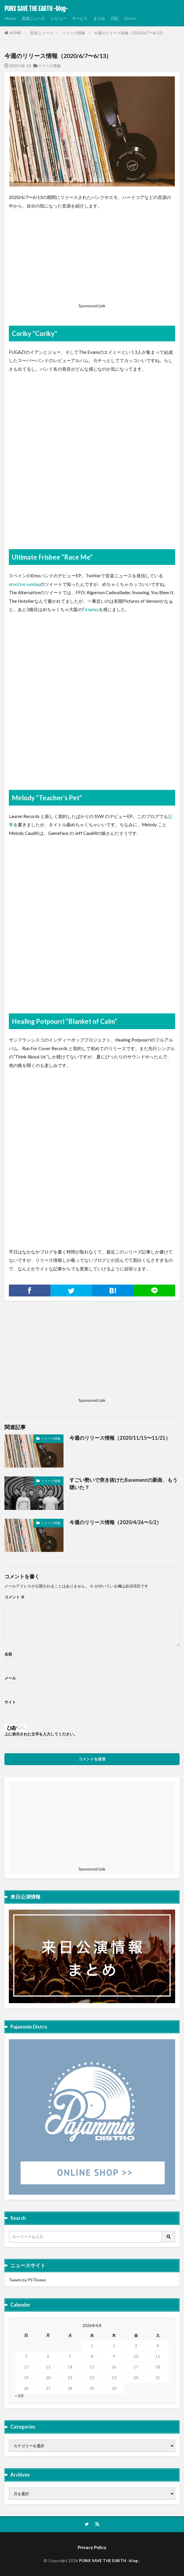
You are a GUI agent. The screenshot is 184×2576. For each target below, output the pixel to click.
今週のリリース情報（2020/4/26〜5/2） (115, 1522)
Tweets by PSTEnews (27, 2280)
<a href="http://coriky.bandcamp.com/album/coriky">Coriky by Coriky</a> (92, 464)
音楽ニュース (33, 18)
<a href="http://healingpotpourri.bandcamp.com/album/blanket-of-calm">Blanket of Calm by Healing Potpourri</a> (92, 1160)
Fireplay (90, 609)
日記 (114, 18)
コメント (14, 1597)
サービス (79, 18)
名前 (8, 1654)
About (10, 18)
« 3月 (19, 2395)
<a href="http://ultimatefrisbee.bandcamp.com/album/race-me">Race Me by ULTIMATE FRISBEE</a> (92, 704)
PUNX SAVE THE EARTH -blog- (36, 9)
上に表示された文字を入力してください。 (40, 1734)
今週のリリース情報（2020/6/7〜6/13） (130, 32)
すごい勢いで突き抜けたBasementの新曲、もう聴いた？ (123, 1483)
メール (10, 1678)
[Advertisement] (92, 257)
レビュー (58, 18)
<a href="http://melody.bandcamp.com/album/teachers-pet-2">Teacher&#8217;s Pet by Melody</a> (92, 928)
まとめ (99, 18)
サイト (10, 1702)
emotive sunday (24, 584)
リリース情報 (73, 32)
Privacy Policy (92, 2547)
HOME (15, 32)
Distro (130, 18)
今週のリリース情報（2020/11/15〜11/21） (119, 1438)
